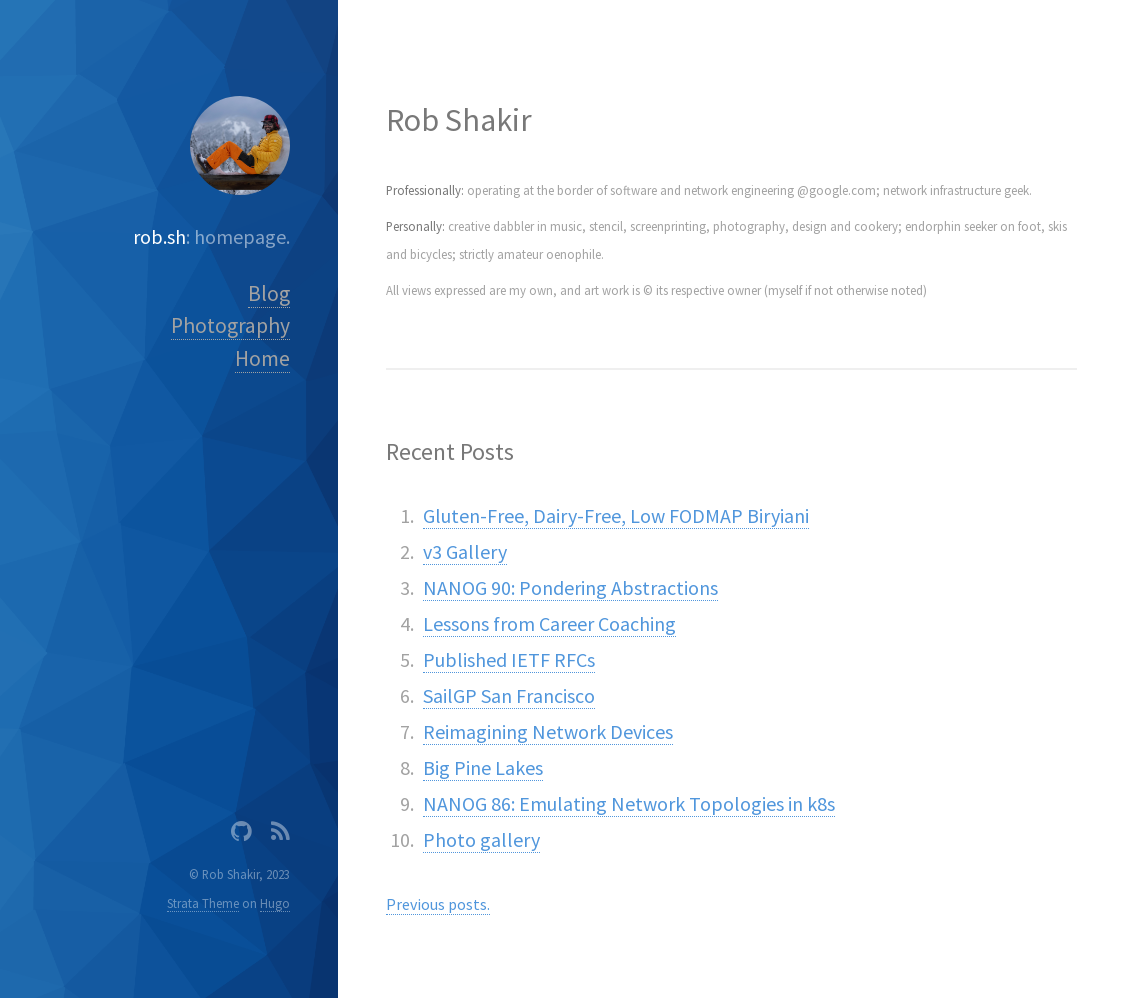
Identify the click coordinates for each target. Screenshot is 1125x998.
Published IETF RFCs (509, 659)
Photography (230, 325)
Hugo (275, 903)
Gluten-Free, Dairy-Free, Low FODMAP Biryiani (616, 515)
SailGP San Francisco (509, 695)
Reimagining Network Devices (548, 731)
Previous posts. (438, 904)
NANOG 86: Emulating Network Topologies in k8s (629, 803)
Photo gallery (481, 839)
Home (262, 358)
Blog (269, 293)
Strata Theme (203, 903)
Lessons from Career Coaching (549, 623)
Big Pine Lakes (483, 767)
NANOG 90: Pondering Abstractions (570, 587)
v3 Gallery (465, 551)
